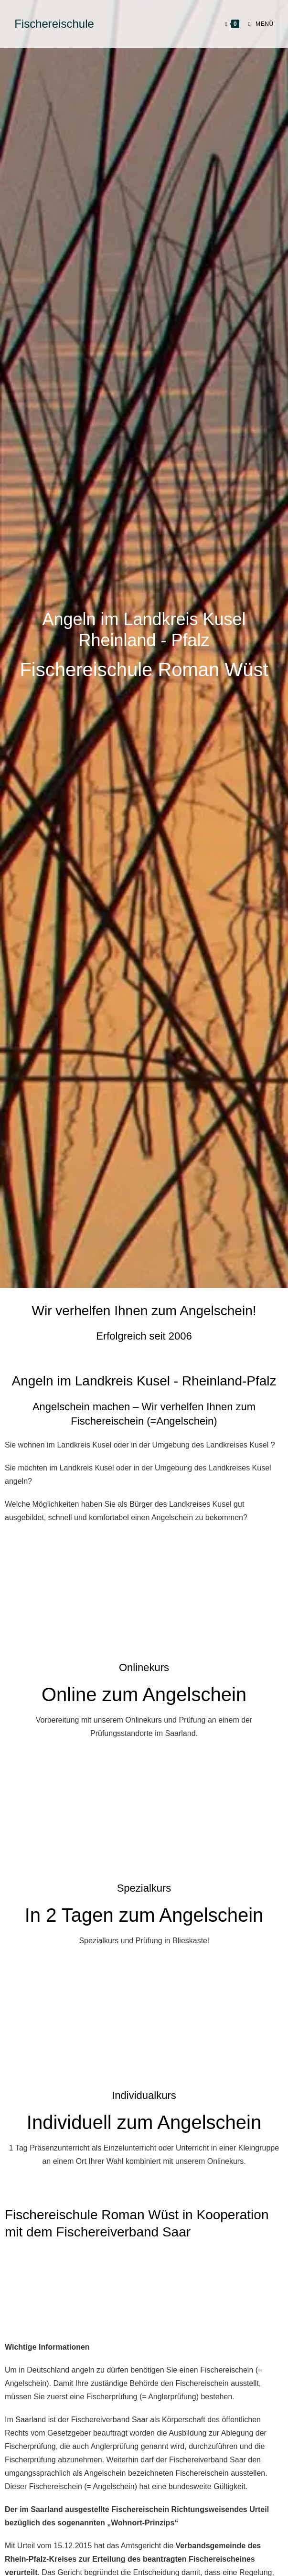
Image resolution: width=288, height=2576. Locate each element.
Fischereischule (54, 23)
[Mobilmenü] (257, 24)
